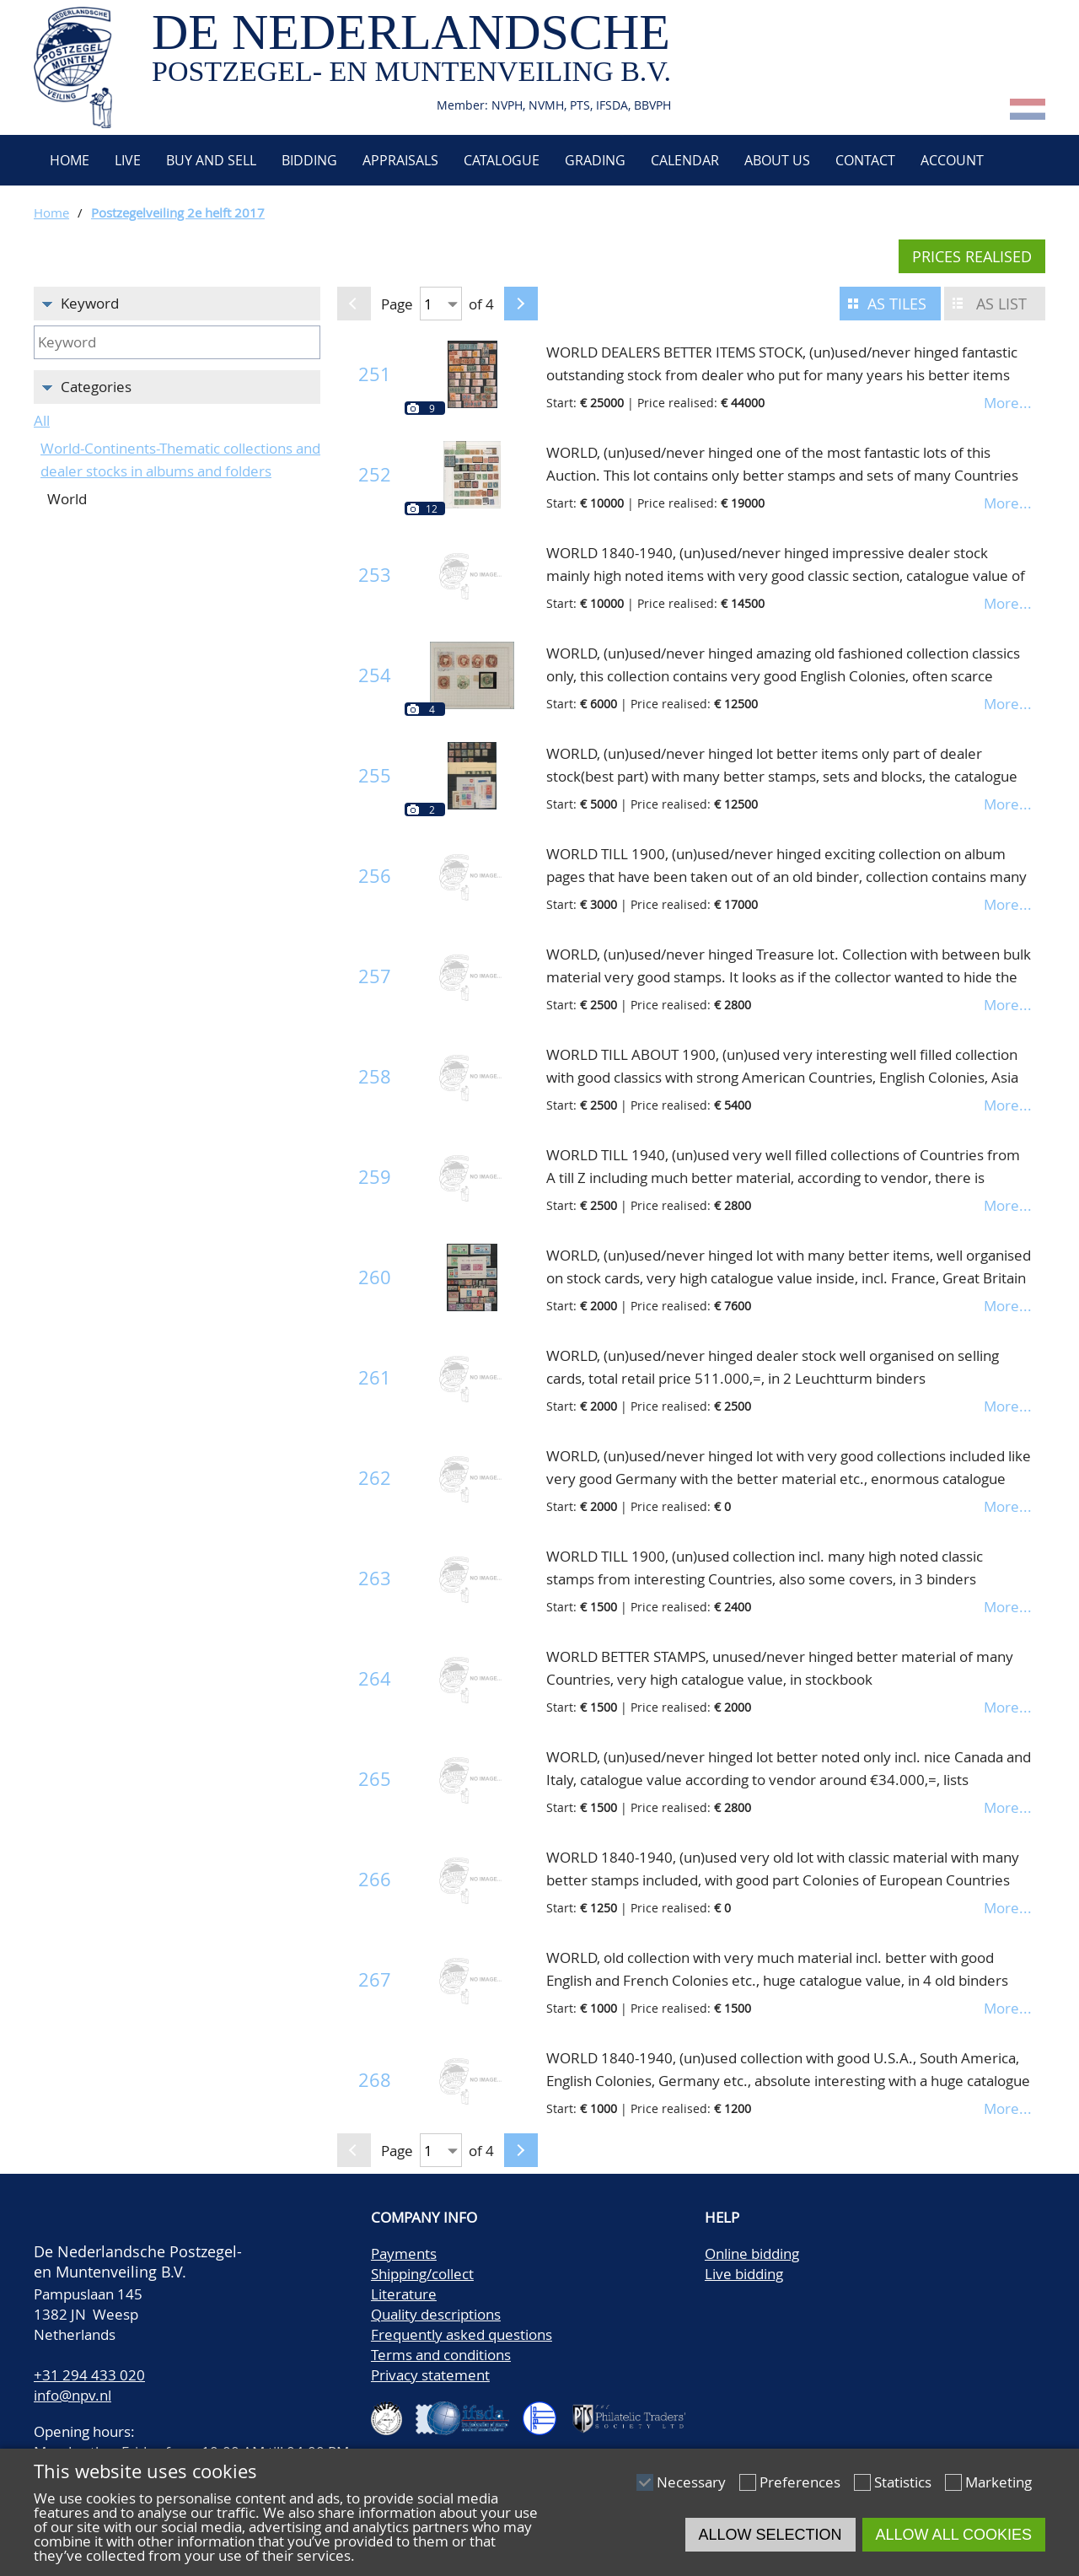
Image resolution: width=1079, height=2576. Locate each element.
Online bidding (752, 2253)
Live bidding (744, 2273)
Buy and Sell (211, 160)
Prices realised (972, 256)
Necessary (691, 2482)
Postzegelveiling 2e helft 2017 (178, 212)
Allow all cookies (954, 2534)
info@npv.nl (72, 2395)
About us (777, 160)
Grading (595, 160)
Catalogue (502, 160)
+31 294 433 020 (89, 2375)
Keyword (90, 303)
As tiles (896, 303)
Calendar (685, 160)
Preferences (800, 2482)
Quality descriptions (436, 2314)
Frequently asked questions (461, 2334)
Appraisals (400, 160)
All (42, 420)
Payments (404, 2253)
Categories (96, 386)
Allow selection (770, 2534)
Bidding (309, 160)
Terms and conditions (441, 2354)
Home (67, 160)
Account (952, 160)
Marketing (998, 2482)
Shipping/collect (422, 2273)
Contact (865, 160)
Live (128, 160)
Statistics (902, 2482)
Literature (404, 2294)
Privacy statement (430, 2375)
